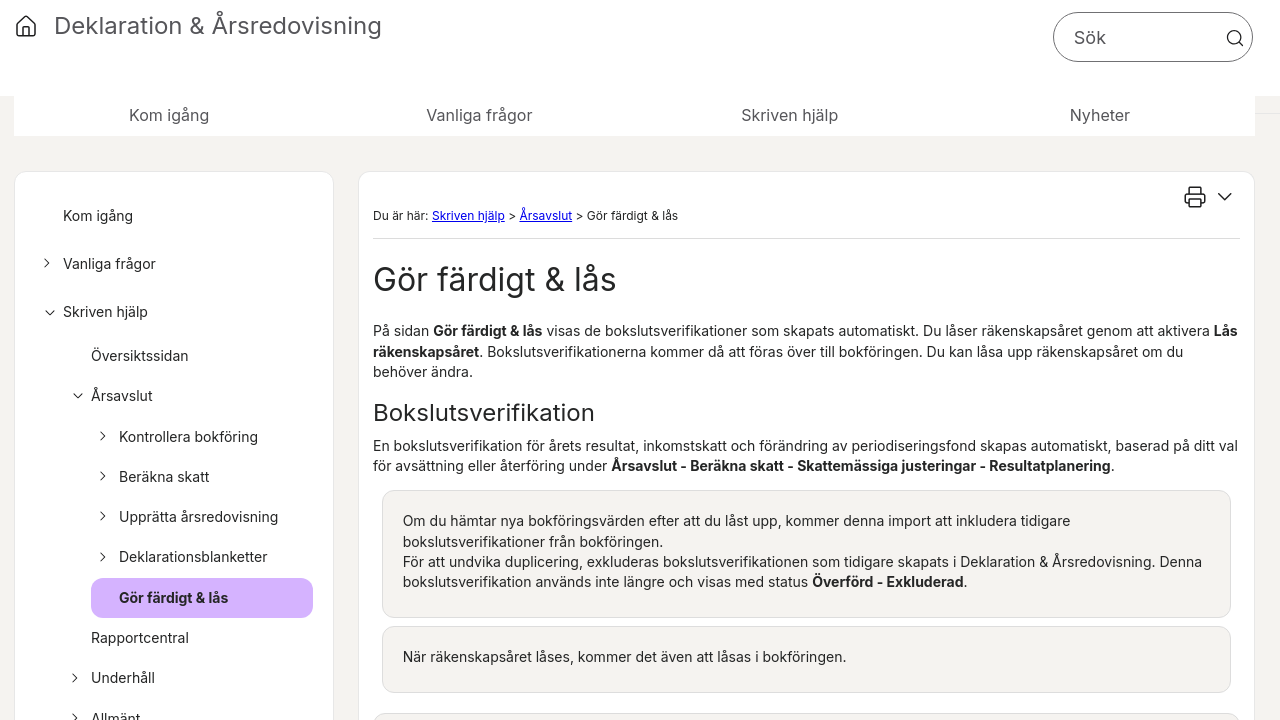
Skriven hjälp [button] (789, 115)
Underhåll (110, 678)
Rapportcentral (140, 637)
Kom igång (169, 115)
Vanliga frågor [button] (479, 115)
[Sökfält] (1153, 37)
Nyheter (1100, 115)
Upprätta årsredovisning (185, 517)
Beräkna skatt (151, 477)
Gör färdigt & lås (173, 597)
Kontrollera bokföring (175, 437)
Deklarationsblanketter (180, 557)
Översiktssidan (140, 355)
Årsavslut (108, 396)
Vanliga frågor (96, 264)
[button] (1235, 38)
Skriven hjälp (92, 312)
